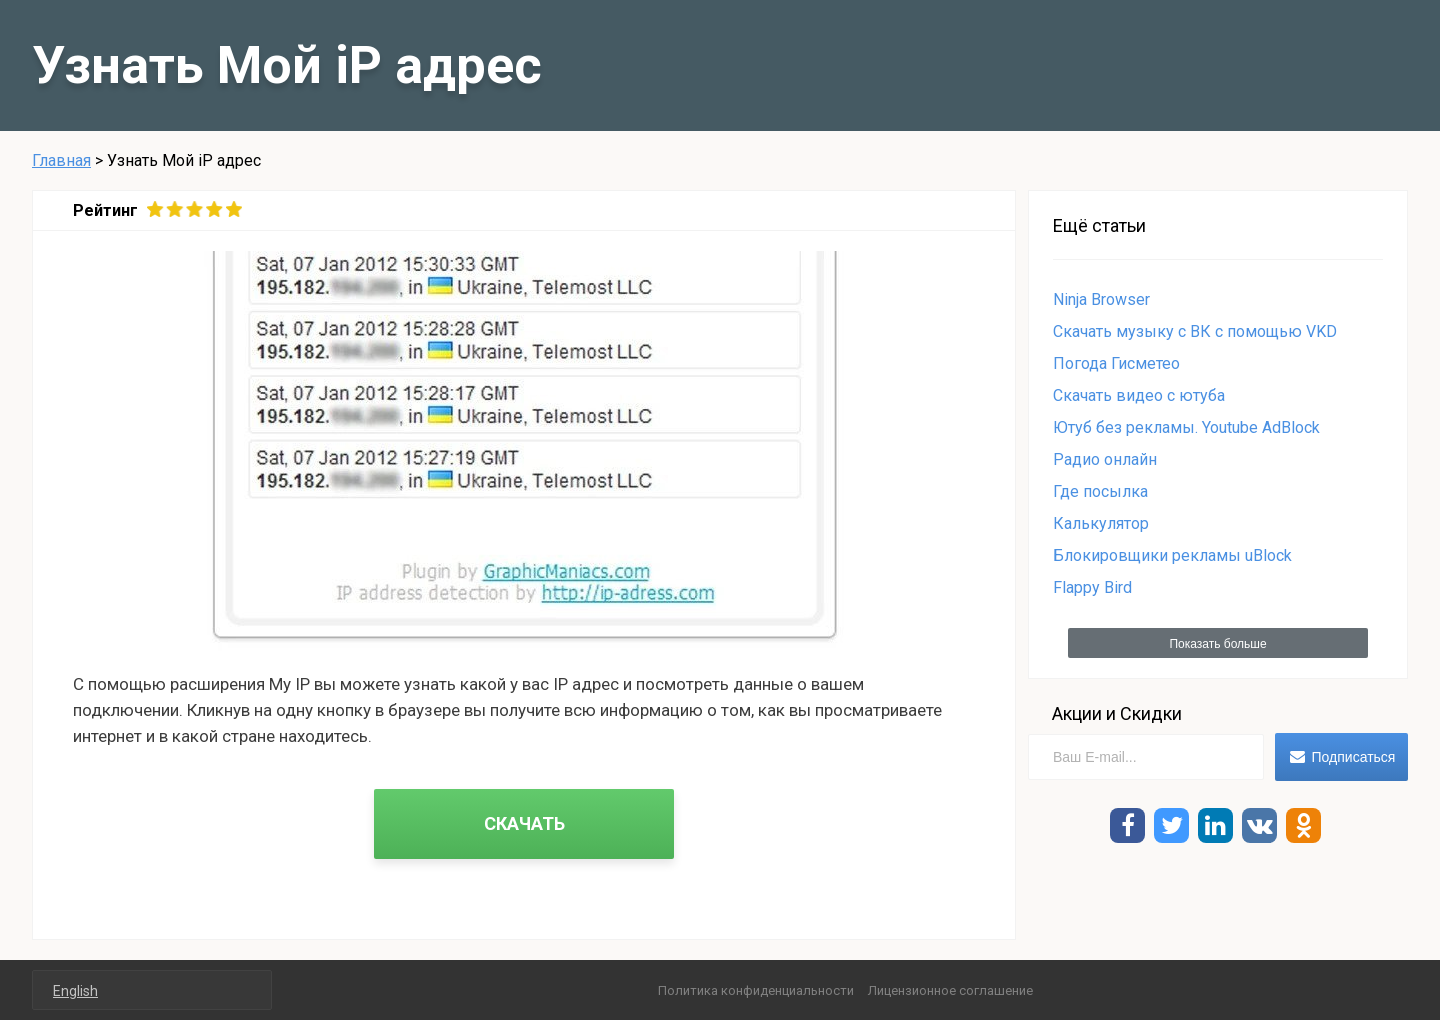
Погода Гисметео (1116, 363)
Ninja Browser (1101, 299)
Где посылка (1100, 491)
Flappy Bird (1092, 587)
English (75, 991)
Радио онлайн (1105, 459)
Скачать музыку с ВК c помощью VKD (1195, 331)
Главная (61, 160)
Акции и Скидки (1117, 713)
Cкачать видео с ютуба (1139, 395)
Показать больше (1217, 644)
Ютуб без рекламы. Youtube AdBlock (1186, 427)
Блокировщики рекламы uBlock (1172, 555)
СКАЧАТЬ (524, 823)
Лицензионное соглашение (950, 990)
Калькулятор (1101, 523)
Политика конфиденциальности (756, 990)
